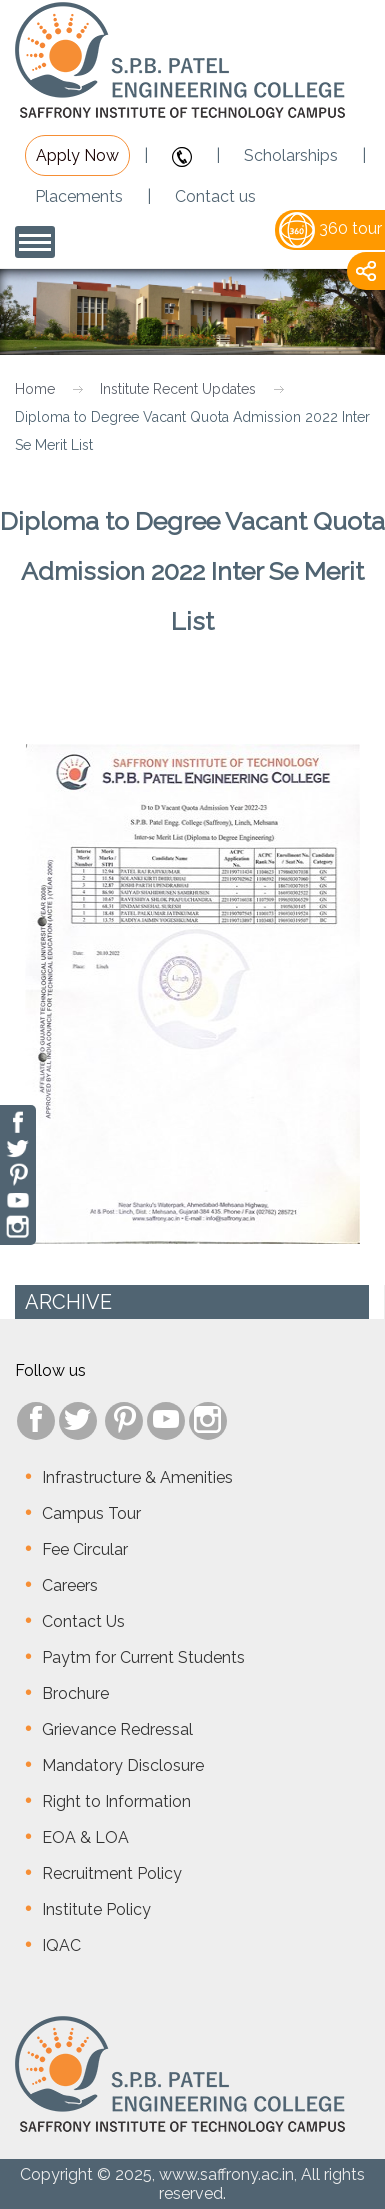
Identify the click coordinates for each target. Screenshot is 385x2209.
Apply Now (77, 155)
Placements (79, 196)
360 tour (330, 228)
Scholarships (291, 155)
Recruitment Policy (112, 1873)
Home (35, 389)
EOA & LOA (85, 1837)
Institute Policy (96, 1909)
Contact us (215, 196)
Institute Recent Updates (178, 389)
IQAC (61, 1945)
